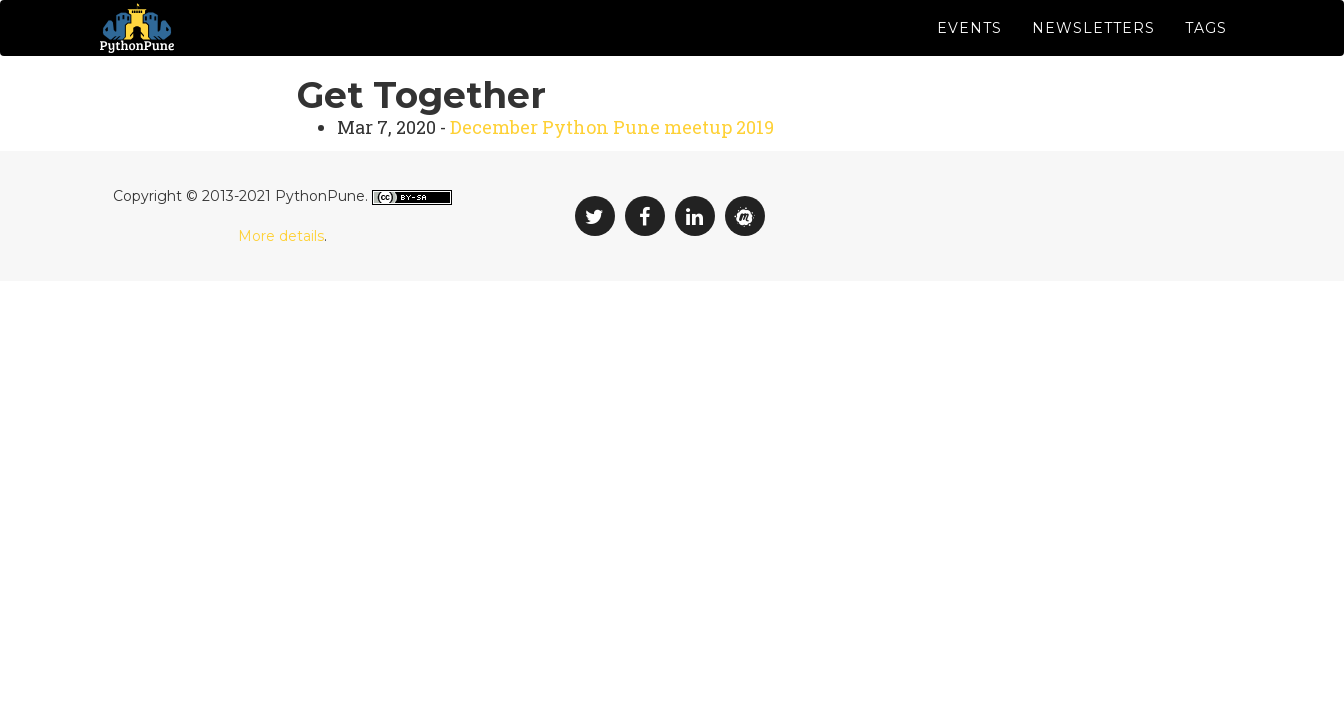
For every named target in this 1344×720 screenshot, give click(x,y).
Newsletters (1093, 50)
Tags (1206, 50)
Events (969, 50)
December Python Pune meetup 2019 (612, 172)
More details (281, 280)
